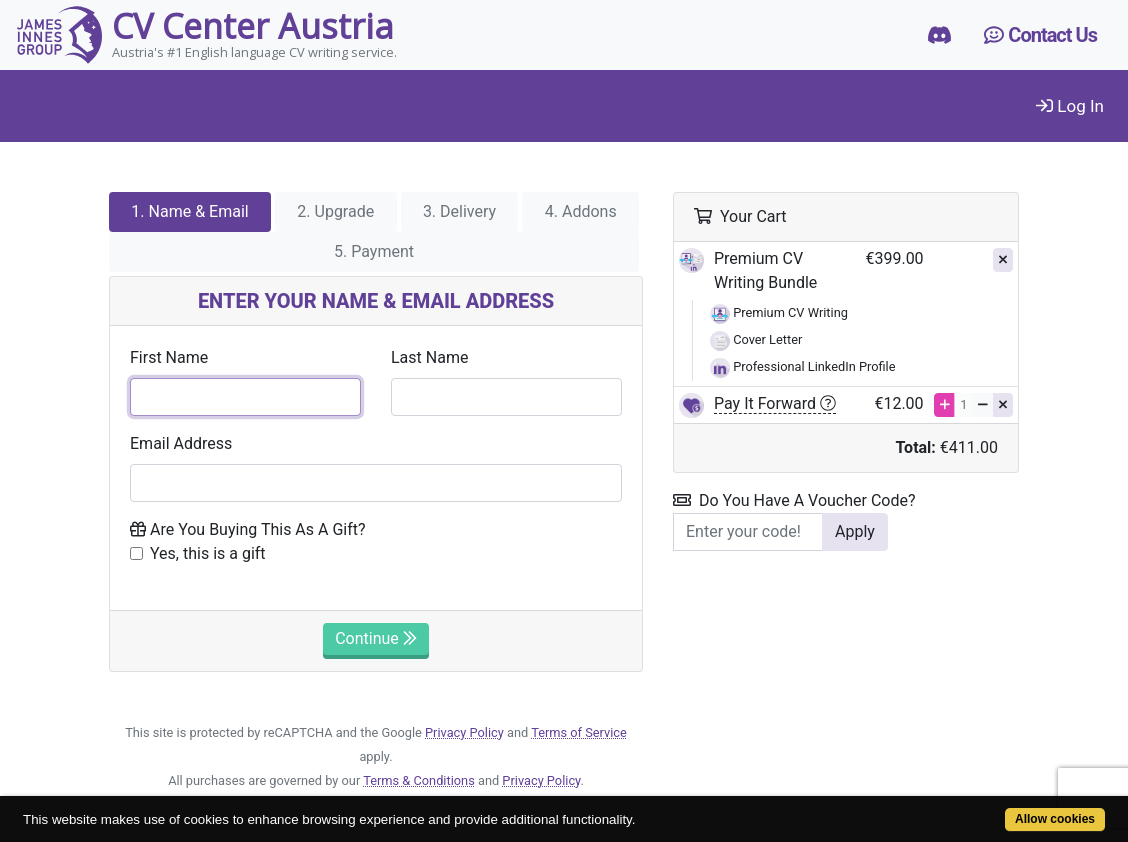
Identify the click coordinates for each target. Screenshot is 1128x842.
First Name (169, 357)
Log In (1070, 106)
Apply (855, 531)
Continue (376, 638)
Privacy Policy (464, 732)
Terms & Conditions (419, 780)
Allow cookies (1055, 819)
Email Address (181, 443)
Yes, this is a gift (208, 553)
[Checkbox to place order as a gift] (136, 553)
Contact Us (1040, 35)
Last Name (429, 357)
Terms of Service (579, 732)
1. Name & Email (189, 211)
